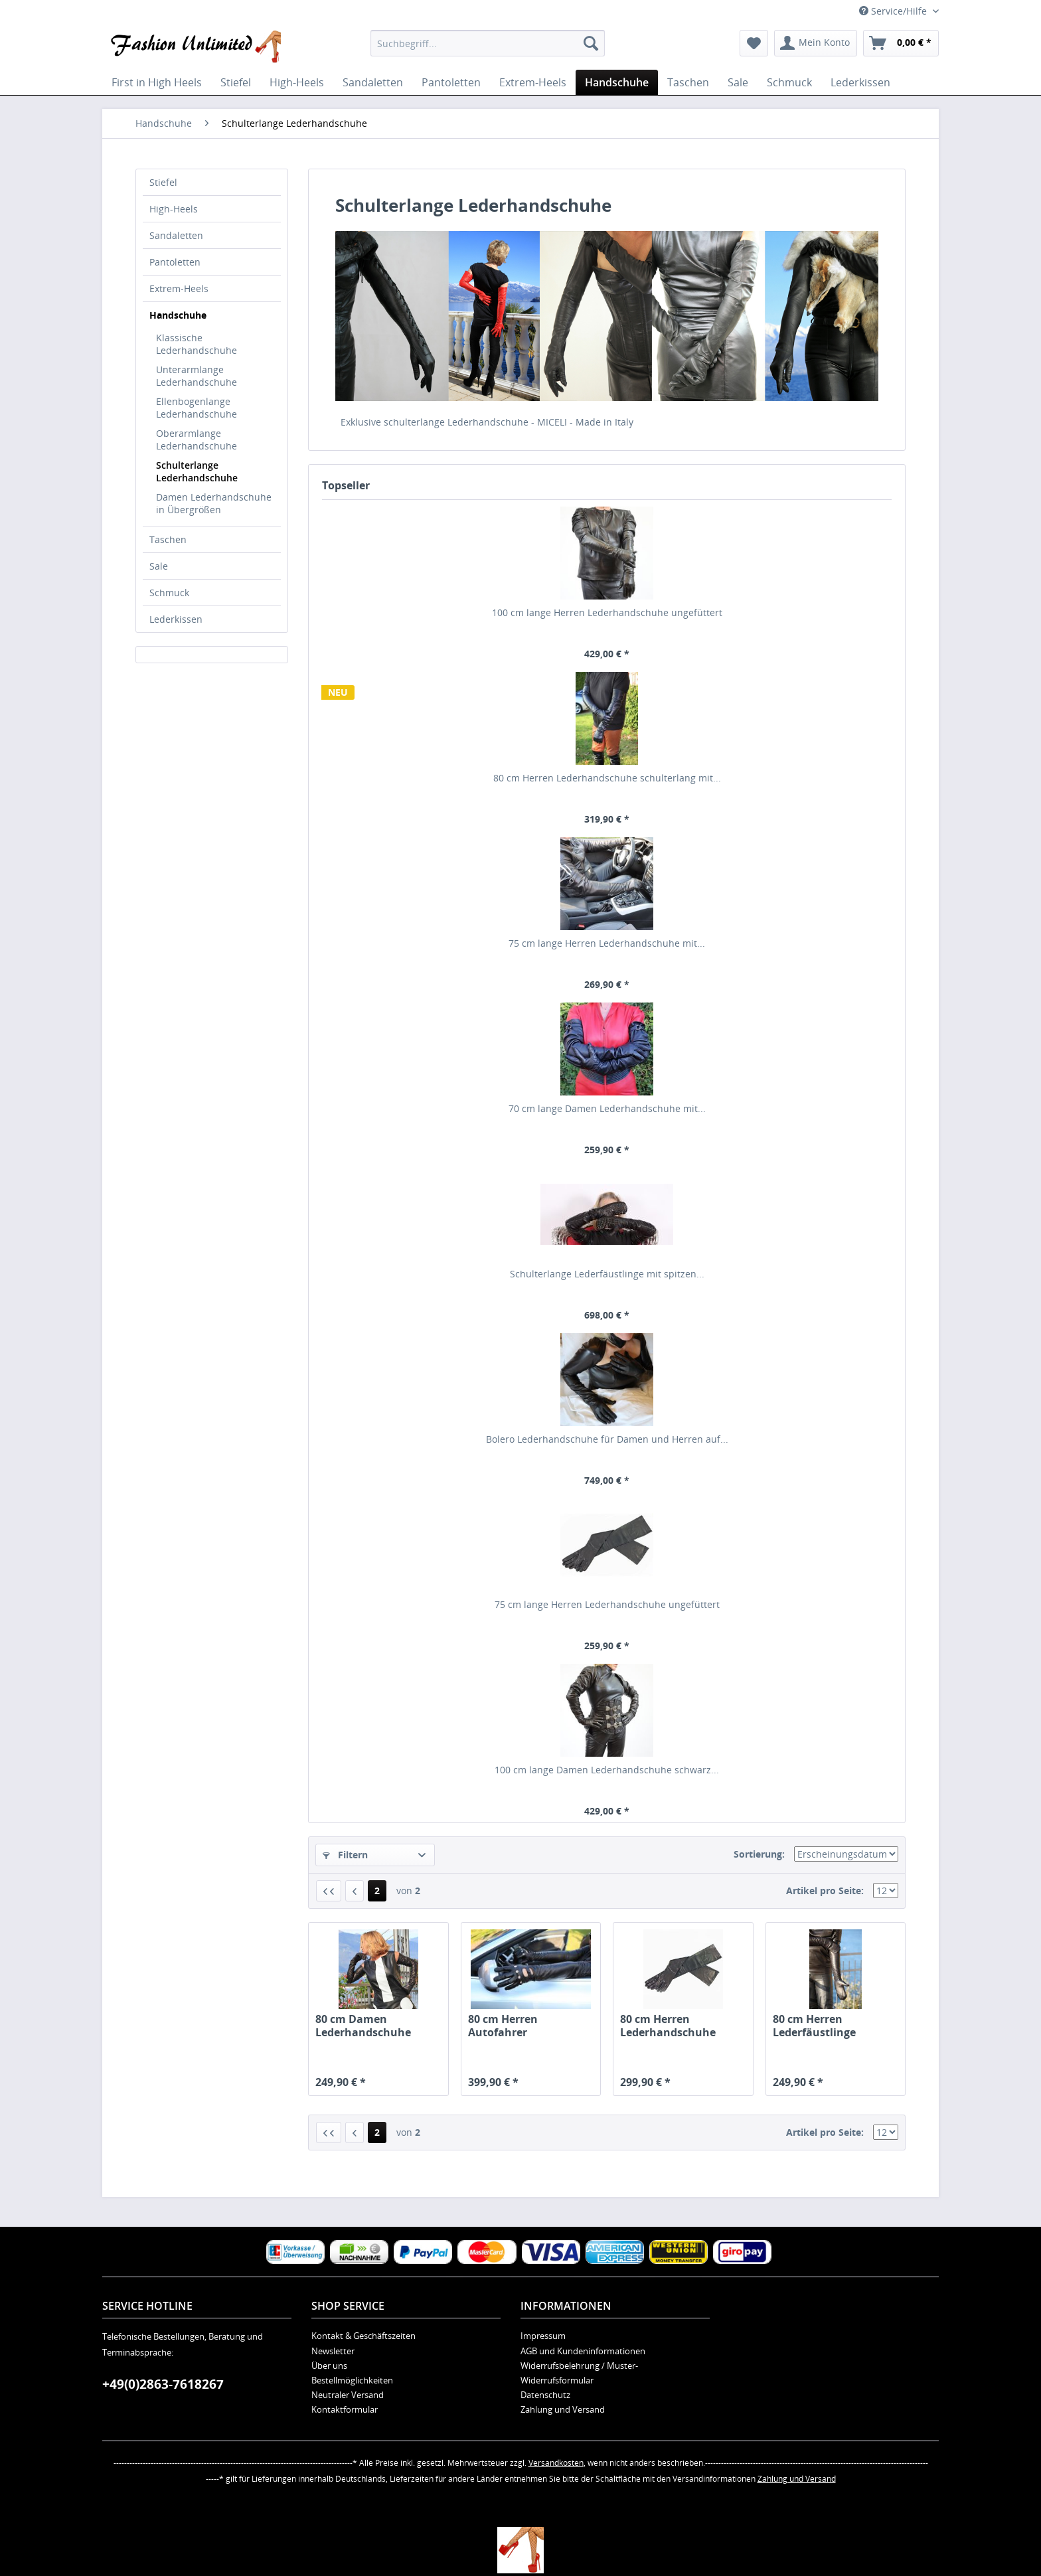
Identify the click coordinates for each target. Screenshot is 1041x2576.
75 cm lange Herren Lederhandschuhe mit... (607, 943)
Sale (158, 566)
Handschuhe (177, 315)
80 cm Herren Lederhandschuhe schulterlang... (668, 2025)
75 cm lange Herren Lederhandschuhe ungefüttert (607, 1604)
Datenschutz (545, 2395)
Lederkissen (175, 619)
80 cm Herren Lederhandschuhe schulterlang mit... (607, 777)
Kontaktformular (344, 2409)
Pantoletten (174, 262)
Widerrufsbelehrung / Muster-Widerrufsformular (579, 2373)
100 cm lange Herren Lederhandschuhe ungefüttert (607, 612)
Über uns (329, 2366)
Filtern (345, 1854)
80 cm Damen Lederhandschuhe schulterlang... (363, 2025)
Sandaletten (176, 235)
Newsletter (333, 2351)
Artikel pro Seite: (825, 1890)
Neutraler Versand (347, 2395)
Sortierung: (759, 1854)
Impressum (543, 2336)
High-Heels (173, 208)
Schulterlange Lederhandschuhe (197, 471)
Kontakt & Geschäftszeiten (363, 2336)
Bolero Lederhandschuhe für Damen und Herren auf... (607, 1439)
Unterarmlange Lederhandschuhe (196, 375)
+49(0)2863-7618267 (163, 2384)
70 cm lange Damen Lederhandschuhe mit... (607, 1108)
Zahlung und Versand (562, 2409)
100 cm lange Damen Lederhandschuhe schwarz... (607, 1769)
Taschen (168, 539)
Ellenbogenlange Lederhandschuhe (196, 407)
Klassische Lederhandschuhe (196, 344)
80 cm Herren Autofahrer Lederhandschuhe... (521, 2025)
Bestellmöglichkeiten (352, 2380)
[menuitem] (487, 43)
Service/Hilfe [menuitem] (894, 11)
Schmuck (169, 592)
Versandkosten (556, 2462)
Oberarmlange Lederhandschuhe (196, 439)
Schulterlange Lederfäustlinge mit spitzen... (607, 1273)
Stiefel (163, 182)
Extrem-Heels (178, 288)
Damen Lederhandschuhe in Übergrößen (214, 503)
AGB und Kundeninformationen (582, 2351)
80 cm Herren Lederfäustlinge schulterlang (814, 2025)
